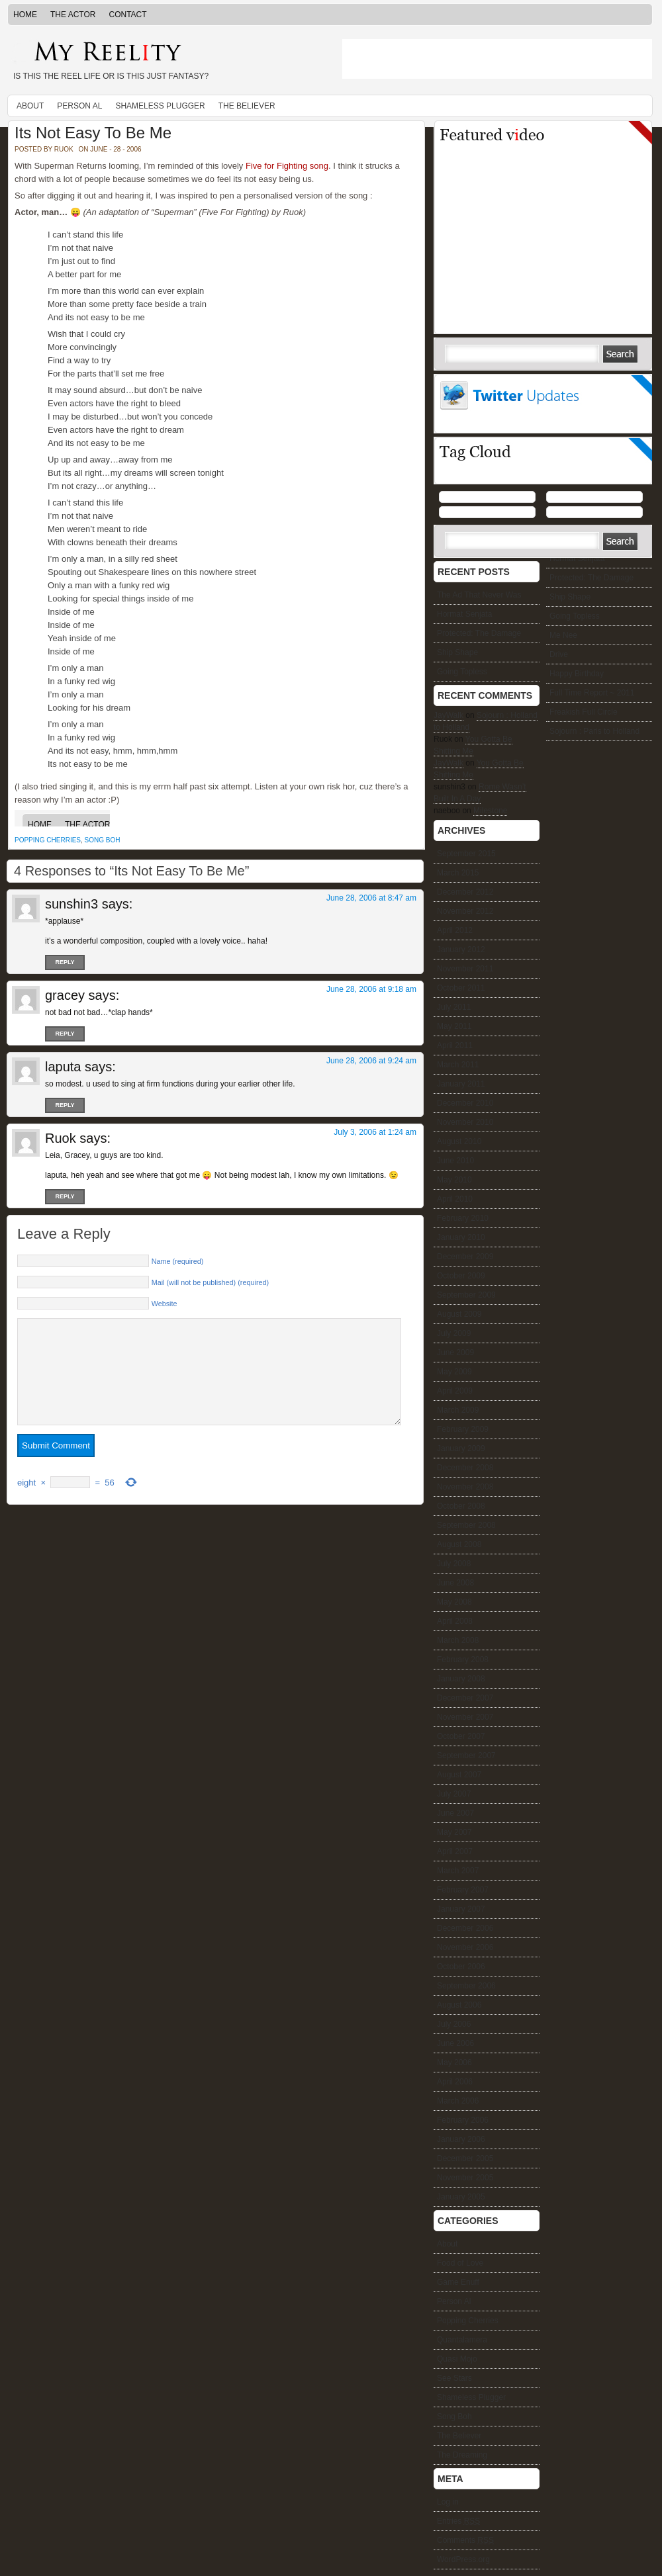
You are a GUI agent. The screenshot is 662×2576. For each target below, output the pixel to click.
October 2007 (461, 1736)
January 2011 (461, 1083)
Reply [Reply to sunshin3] (64, 962)
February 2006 (463, 2120)
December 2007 (465, 1698)
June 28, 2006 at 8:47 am (371, 898)
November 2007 (465, 1717)
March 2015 (458, 872)
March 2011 (458, 1064)
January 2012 (461, 949)
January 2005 (461, 2196)
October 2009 (461, 1275)
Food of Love (460, 2263)
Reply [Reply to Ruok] (64, 1196)
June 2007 (455, 1813)
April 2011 (455, 1045)
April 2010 (455, 1199)
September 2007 (466, 1755)
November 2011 (465, 968)
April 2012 (455, 930)
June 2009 (455, 1352)
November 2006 (465, 1947)
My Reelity (165, 53)
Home (25, 14)
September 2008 (466, 1525)
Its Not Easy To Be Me (93, 133)
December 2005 (465, 2158)
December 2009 (465, 1256)
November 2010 (465, 1122)
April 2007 (455, 1851)
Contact (127, 14)
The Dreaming (462, 2455)
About (30, 106)
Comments (465, 2540)
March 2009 (458, 1410)
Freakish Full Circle (583, 712)
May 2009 (454, 1371)
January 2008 (461, 1678)
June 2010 (455, 1160)
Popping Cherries (48, 840)
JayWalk (448, 715)
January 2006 (461, 2139)
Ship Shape (570, 596)
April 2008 (455, 1621)
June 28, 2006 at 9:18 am (371, 989)
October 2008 (461, 1506)
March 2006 (458, 2101)
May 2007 (454, 1832)
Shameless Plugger (160, 106)
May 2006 (454, 2062)
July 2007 (454, 1794)
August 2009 (459, 1314)
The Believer (246, 106)
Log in (448, 2502)
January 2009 (461, 1448)
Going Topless (574, 616)
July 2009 (454, 1333)
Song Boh (102, 840)
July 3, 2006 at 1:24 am (375, 1132)
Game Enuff (458, 2282)
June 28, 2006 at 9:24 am (371, 1060)
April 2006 (455, 2081)
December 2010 (465, 1103)
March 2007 (458, 1870)
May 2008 (454, 1602)
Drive (558, 654)
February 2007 (463, 1889)
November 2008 (465, 1486)
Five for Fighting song (287, 166)
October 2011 (461, 988)
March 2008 (458, 1640)
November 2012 (465, 911)
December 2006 (465, 1928)
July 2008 (454, 1563)
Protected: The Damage (591, 577)
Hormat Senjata (576, 558)
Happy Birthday (576, 673)
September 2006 (466, 1985)
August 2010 (459, 1141)
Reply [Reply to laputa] (64, 1105)
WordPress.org (463, 2559)
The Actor (72, 14)
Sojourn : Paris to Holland (594, 731)
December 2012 (465, 892)
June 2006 (455, 2043)
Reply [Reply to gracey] (64, 1033)
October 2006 (461, 1966)
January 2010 (461, 1237)
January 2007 (461, 1909)
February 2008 (463, 1659)
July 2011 (454, 1007)
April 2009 (455, 1391)
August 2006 (459, 2005)
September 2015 (466, 853)
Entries (458, 2521)
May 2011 (454, 1026)
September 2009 (466, 1295)
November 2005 (465, 2177)
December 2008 (465, 1467)
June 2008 (455, 1582)
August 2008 (459, 1544)
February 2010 (463, 1218)
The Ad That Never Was (479, 595)
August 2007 (459, 1774)
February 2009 (463, 1429)
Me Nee (563, 635)
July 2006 (454, 2024)
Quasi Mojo (457, 2359)
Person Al (79, 106)
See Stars (454, 2378)
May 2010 (454, 1179)
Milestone (490, 810)
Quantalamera (462, 2339)
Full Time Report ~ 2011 (591, 692)
